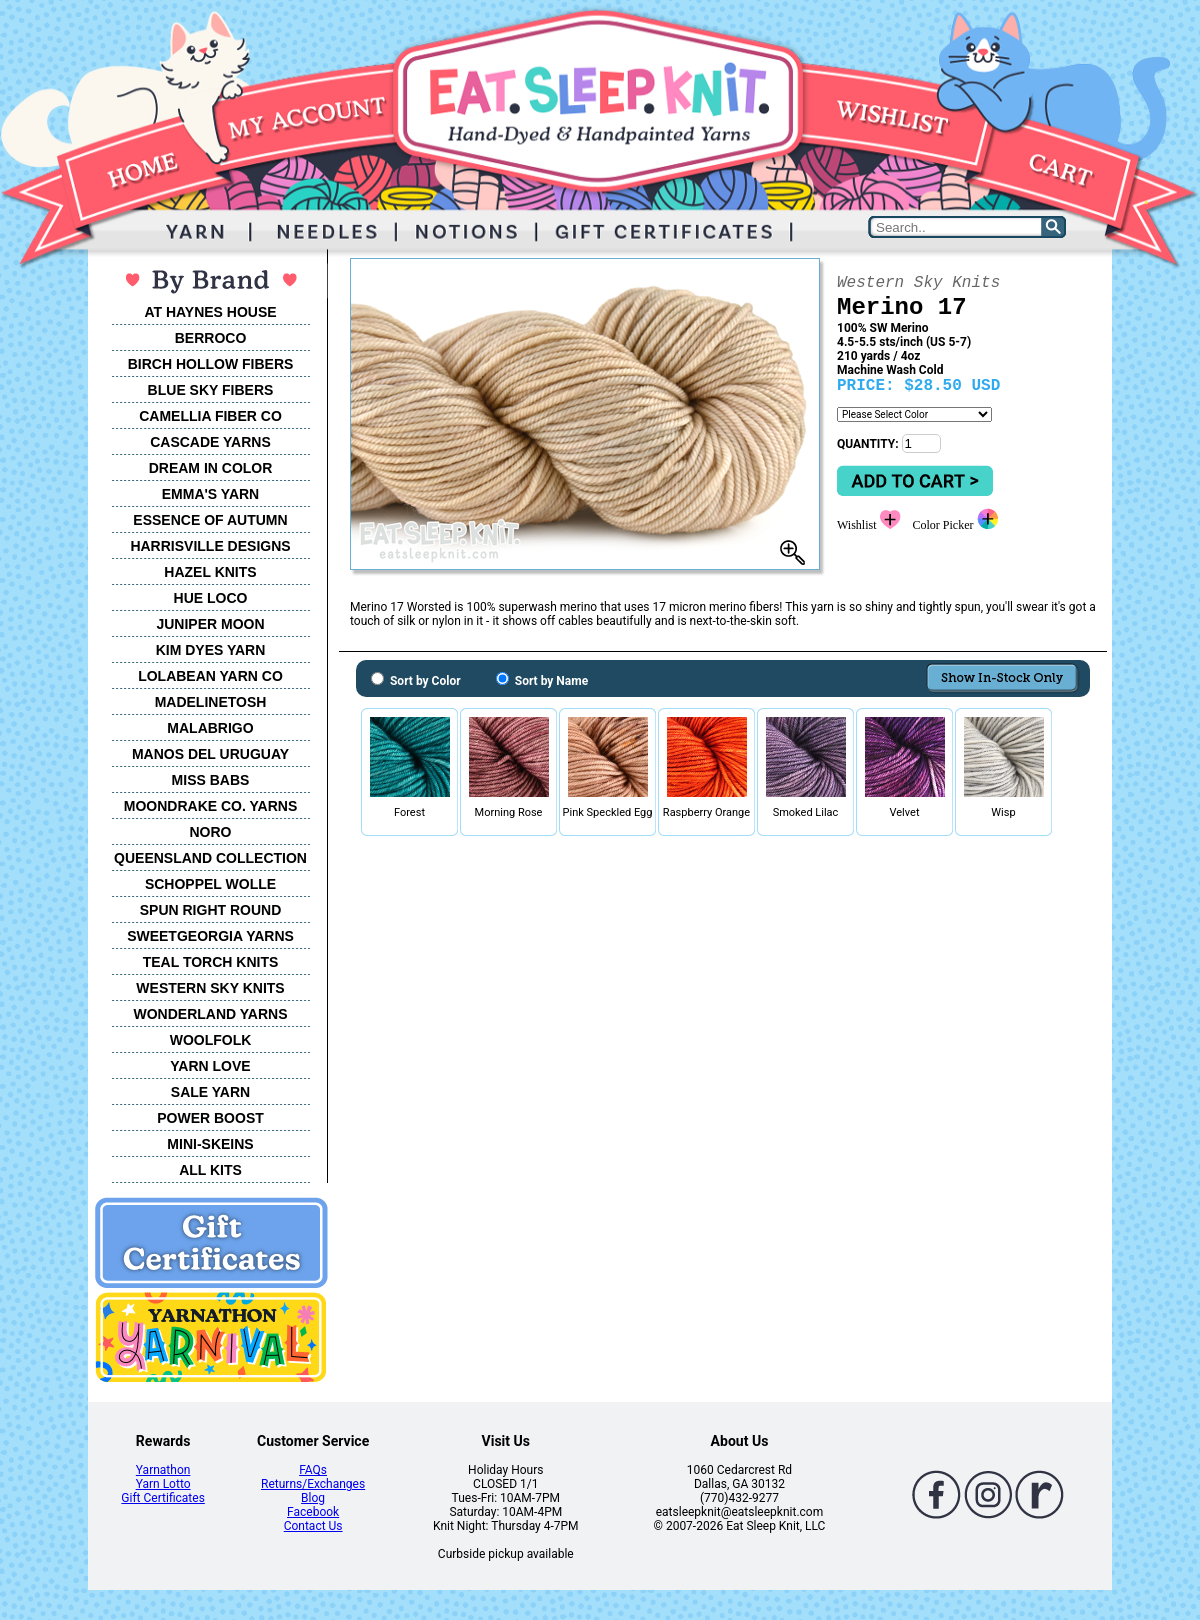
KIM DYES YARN (211, 650)
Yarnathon (163, 1470)
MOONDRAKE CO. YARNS (210, 806)
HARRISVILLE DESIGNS (210, 546)
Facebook (313, 1512)
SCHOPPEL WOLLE (210, 884)
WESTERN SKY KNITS (210, 988)
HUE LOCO (211, 598)
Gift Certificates (162, 1498)
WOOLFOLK (211, 1040)
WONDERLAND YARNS (210, 1014)
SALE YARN (210, 1092)
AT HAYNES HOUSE (210, 312)
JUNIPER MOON (210, 624)
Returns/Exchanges (313, 1484)
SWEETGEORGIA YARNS (210, 936)
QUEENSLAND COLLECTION (210, 858)
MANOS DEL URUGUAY (210, 754)
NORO (211, 832)
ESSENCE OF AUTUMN (210, 520)
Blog (313, 1498)
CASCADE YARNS (210, 442)
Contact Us (313, 1526)
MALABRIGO (210, 728)
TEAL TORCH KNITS (211, 962)
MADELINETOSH (211, 702)
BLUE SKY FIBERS (211, 390)
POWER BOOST (210, 1118)
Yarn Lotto (163, 1484)
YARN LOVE (210, 1066)
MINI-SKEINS (210, 1144)
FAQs (313, 1470)
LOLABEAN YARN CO (210, 676)
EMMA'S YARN (210, 494)
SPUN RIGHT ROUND (211, 910)
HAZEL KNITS (210, 572)
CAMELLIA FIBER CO (210, 416)
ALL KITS (210, 1170)
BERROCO (211, 338)
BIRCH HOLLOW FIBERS (211, 364)
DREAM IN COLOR (211, 468)
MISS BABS (211, 780)
